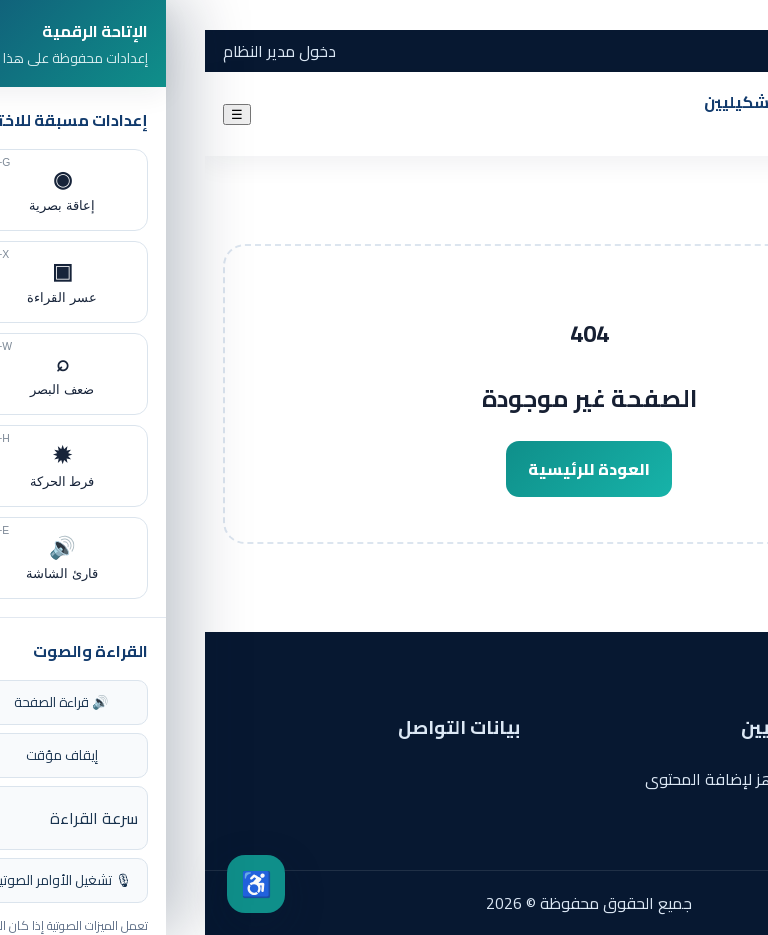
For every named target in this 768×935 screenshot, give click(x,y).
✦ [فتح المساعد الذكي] (690, 885)
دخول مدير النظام (74, 51)
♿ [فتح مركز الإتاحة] (51, 884)
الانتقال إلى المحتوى (701, 15)
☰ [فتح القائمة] (32, 114)
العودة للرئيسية (384, 469)
